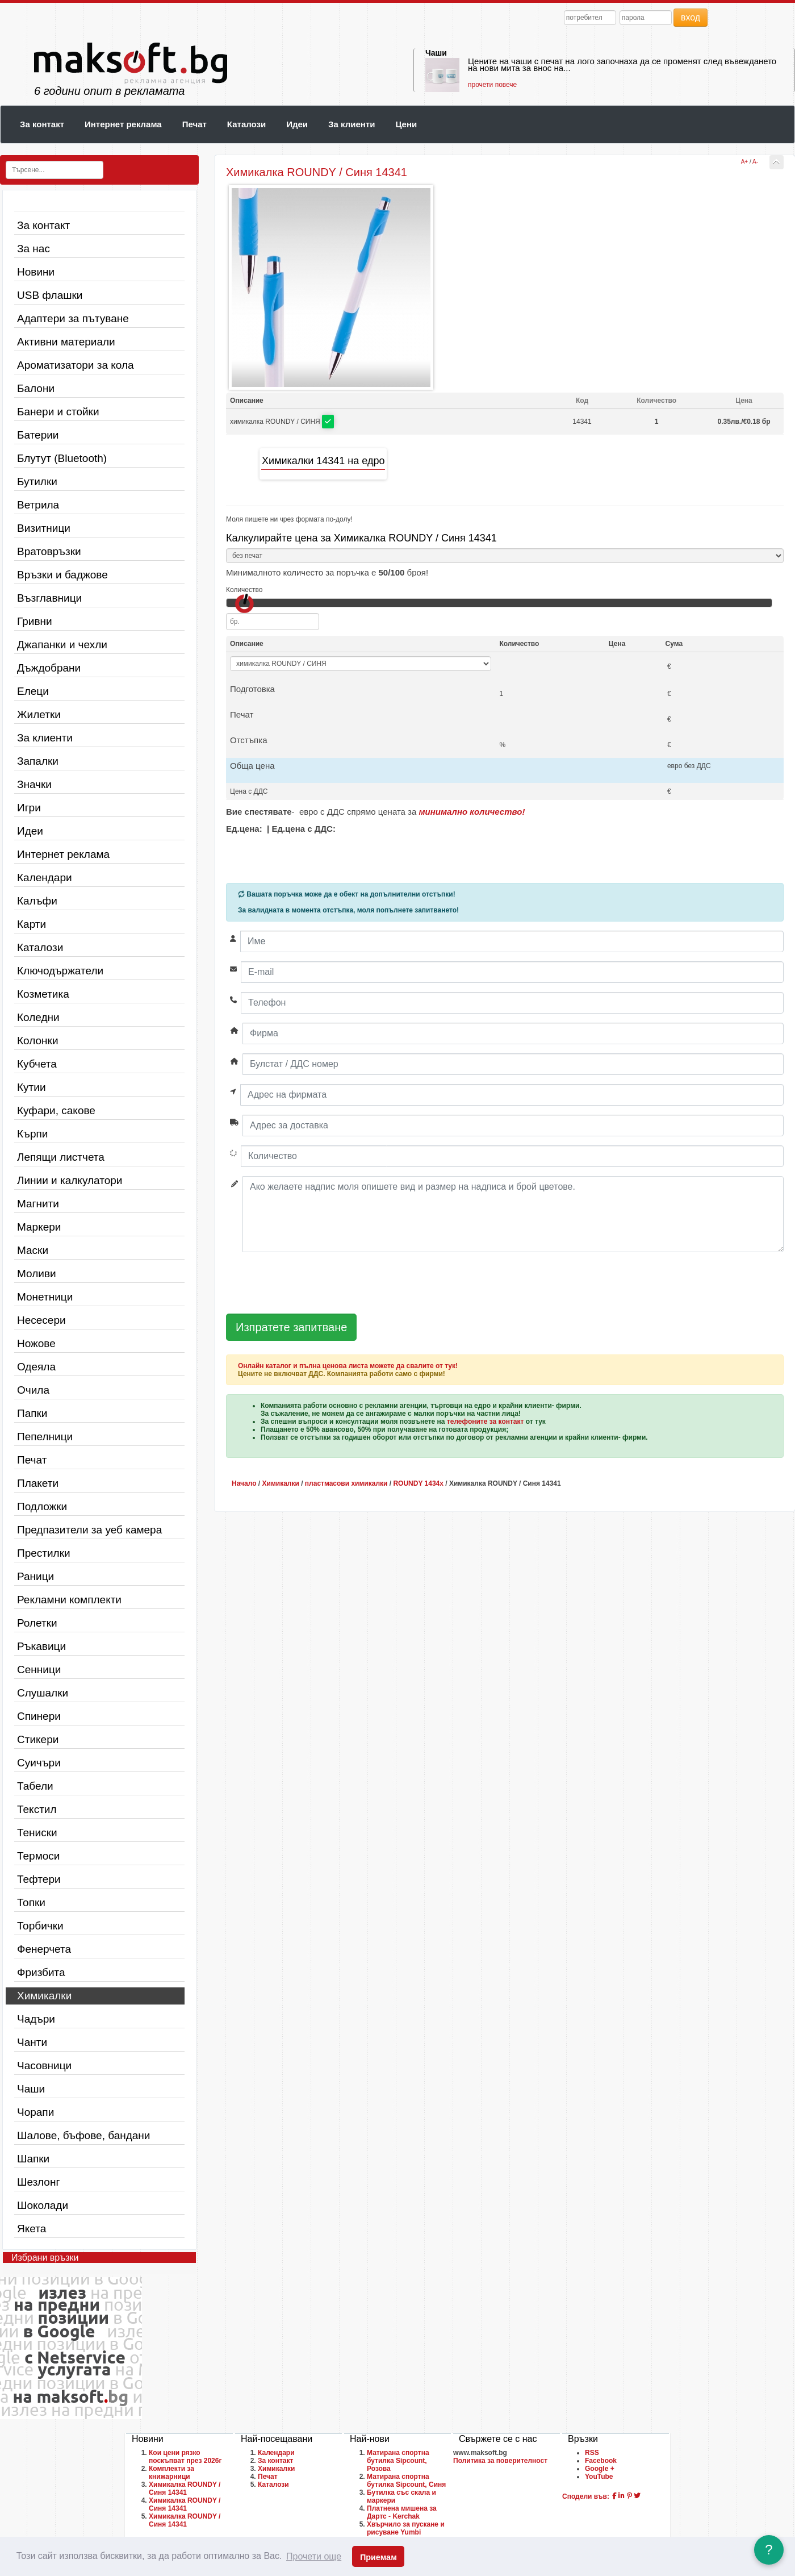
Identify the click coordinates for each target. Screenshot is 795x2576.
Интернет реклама (123, 124)
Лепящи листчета (60, 1157)
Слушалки (42, 1693)
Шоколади (42, 2205)
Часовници (44, 2065)
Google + (599, 2469)
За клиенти (351, 124)
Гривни (34, 621)
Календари (44, 877)
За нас (33, 249)
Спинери (39, 1716)
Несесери (41, 1320)
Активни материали (66, 342)
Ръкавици (41, 1646)
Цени (406, 124)
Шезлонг (38, 2182)
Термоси (38, 1856)
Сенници (39, 1669)
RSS (592, 2453)
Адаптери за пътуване (73, 318)
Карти (31, 924)
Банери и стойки (58, 412)
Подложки (42, 1506)
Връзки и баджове (62, 575)
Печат (194, 124)
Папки (32, 1413)
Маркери (39, 1227)
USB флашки (49, 295)
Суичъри (39, 1763)
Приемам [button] (378, 2557)
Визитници (43, 528)
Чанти (32, 2042)
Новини (36, 272)
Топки (31, 1902)
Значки (34, 784)
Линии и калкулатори (69, 1180)
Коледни (38, 1017)
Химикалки (44, 1996)
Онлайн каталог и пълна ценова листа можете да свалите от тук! (348, 1366)
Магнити (38, 1204)
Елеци (33, 691)
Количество (244, 590)
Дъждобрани (49, 668)
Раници (35, 1576)
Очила (33, 1390)
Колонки (37, 1041)
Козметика (43, 994)
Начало (244, 1483)
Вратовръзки (49, 551)
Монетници (45, 1297)
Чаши (436, 52)
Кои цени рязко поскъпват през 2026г (185, 2457)
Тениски (37, 1833)
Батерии (37, 435)
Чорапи (35, 2112)
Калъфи (37, 901)
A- (755, 162)
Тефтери (39, 1879)
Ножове (36, 1343)
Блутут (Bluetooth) (62, 458)
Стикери (37, 1739)
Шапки (33, 2159)
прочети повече (492, 85)
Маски (32, 1250)
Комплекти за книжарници (171, 2473)
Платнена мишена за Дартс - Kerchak (402, 2512)
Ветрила (38, 505)
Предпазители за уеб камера (89, 1530)
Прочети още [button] (313, 2556)
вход (690, 17)
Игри (29, 808)
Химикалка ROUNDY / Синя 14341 (184, 2488)
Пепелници (45, 1437)
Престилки (43, 1553)
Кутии (31, 1087)
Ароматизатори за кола (75, 365)
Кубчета (37, 1064)
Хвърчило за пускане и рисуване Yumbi (406, 2528)
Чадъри (36, 2019)
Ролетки (37, 1623)
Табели (35, 1786)
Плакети (37, 1483)
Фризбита (41, 1972)
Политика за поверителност (500, 2461)
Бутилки (37, 481)
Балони (36, 388)
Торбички (40, 1926)
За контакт (42, 124)
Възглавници (49, 598)
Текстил (37, 1809)
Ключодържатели (60, 971)
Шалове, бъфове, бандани (83, 2135)
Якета (31, 2229)
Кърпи (32, 1134)
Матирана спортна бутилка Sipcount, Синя (406, 2481)
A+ (744, 162)
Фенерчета (44, 1949)
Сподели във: (585, 2496)
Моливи (36, 1273)
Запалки (37, 761)
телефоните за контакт (485, 1421)
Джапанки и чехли (62, 645)
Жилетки (39, 714)
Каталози (246, 124)
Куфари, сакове (56, 1110)
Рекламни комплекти (69, 1600)
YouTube (599, 2477)
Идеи (297, 124)
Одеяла (36, 1367)
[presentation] (312, 1283)
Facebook (601, 2461)
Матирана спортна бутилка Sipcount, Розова (398, 2461)
